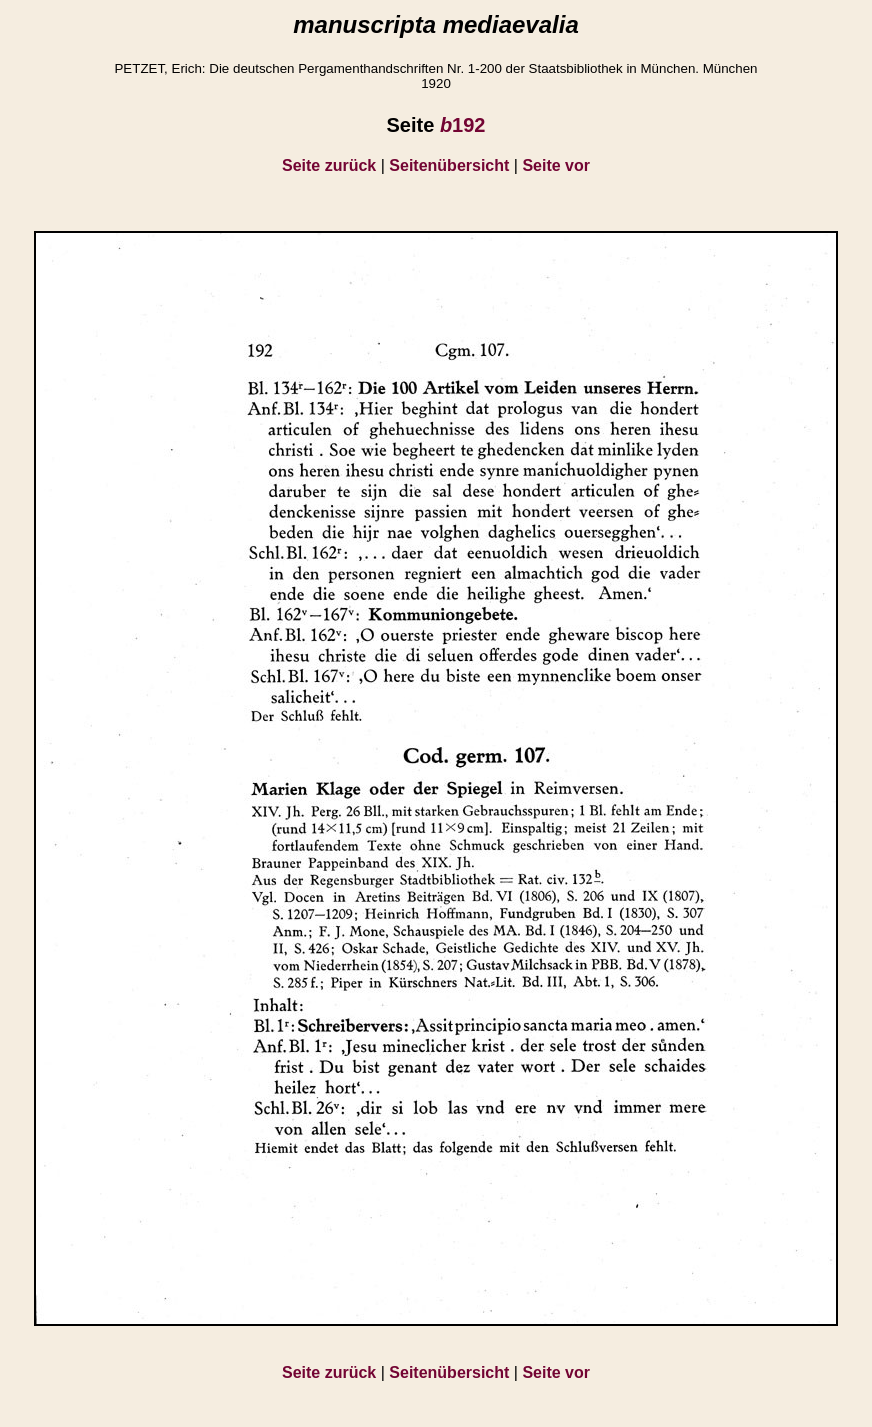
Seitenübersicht (449, 165)
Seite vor (556, 165)
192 (463, 125)
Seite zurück (329, 165)
